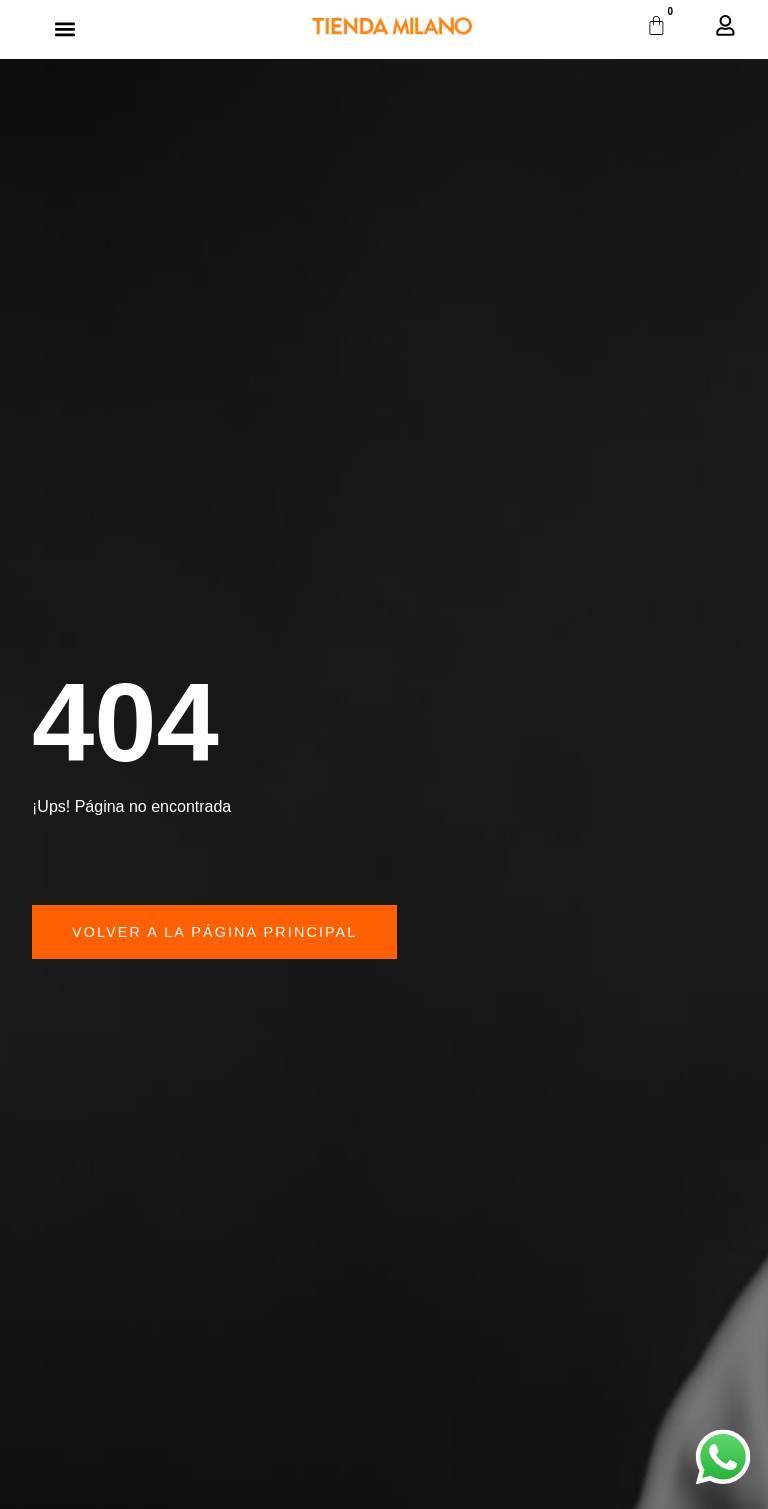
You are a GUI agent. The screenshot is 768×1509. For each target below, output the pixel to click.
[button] (64, 29)
